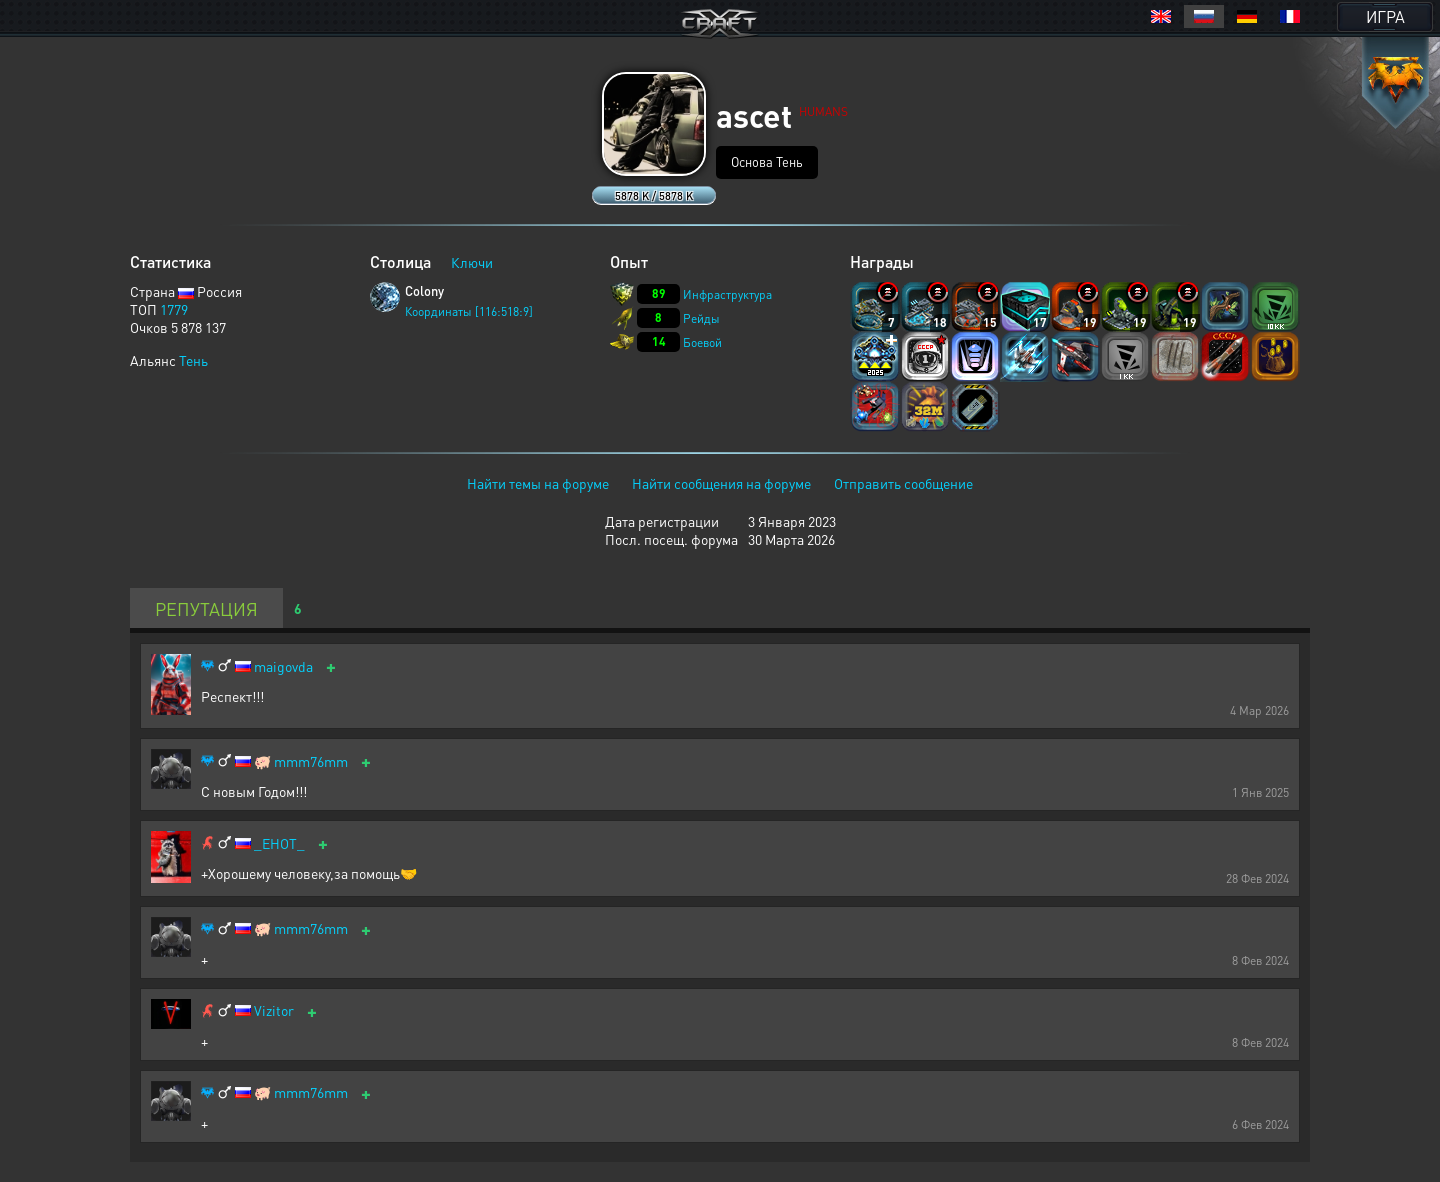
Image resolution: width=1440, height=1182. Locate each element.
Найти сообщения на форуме (721, 483)
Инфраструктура (727, 294)
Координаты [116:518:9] (469, 311)
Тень (193, 360)
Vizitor (274, 1010)
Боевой (702, 342)
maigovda (283, 666)
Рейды (701, 318)
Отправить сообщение (903, 483)
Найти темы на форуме (538, 483)
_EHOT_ (279, 843)
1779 (174, 309)
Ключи (472, 262)
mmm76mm (311, 761)
